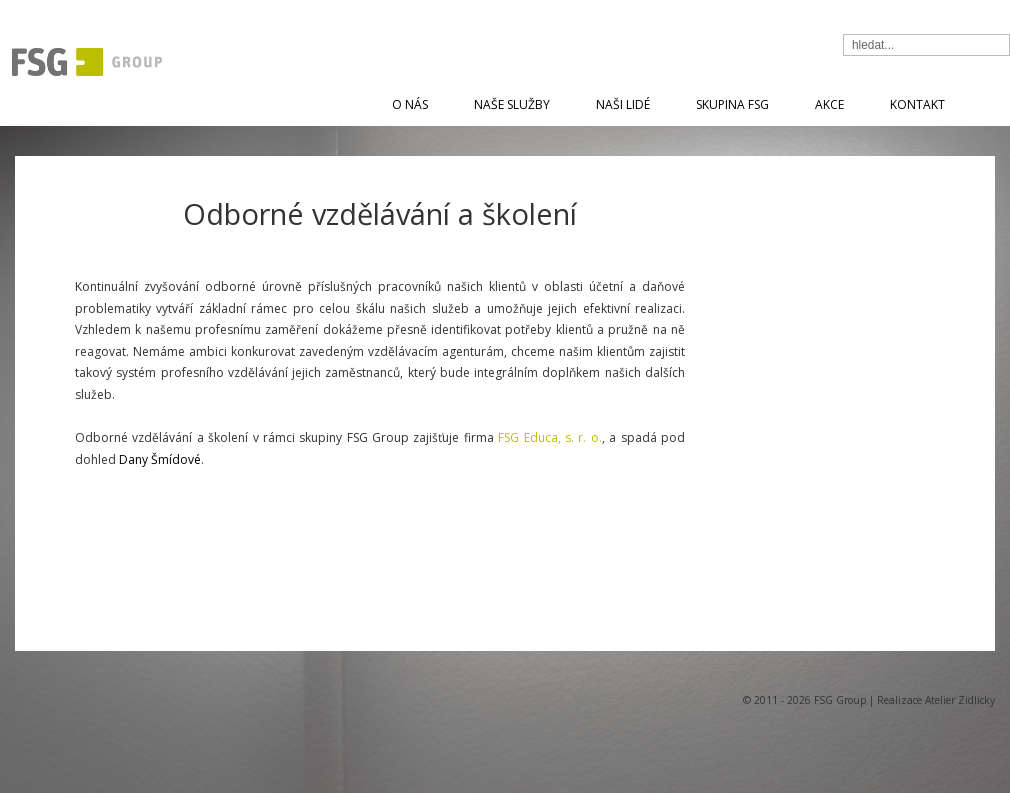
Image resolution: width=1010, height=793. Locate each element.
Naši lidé (623, 104)
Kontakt (917, 104)
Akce (829, 104)
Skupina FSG (732, 104)
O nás (410, 104)
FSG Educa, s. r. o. (550, 437)
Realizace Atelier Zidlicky (936, 700)
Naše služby (512, 104)
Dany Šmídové (160, 459)
